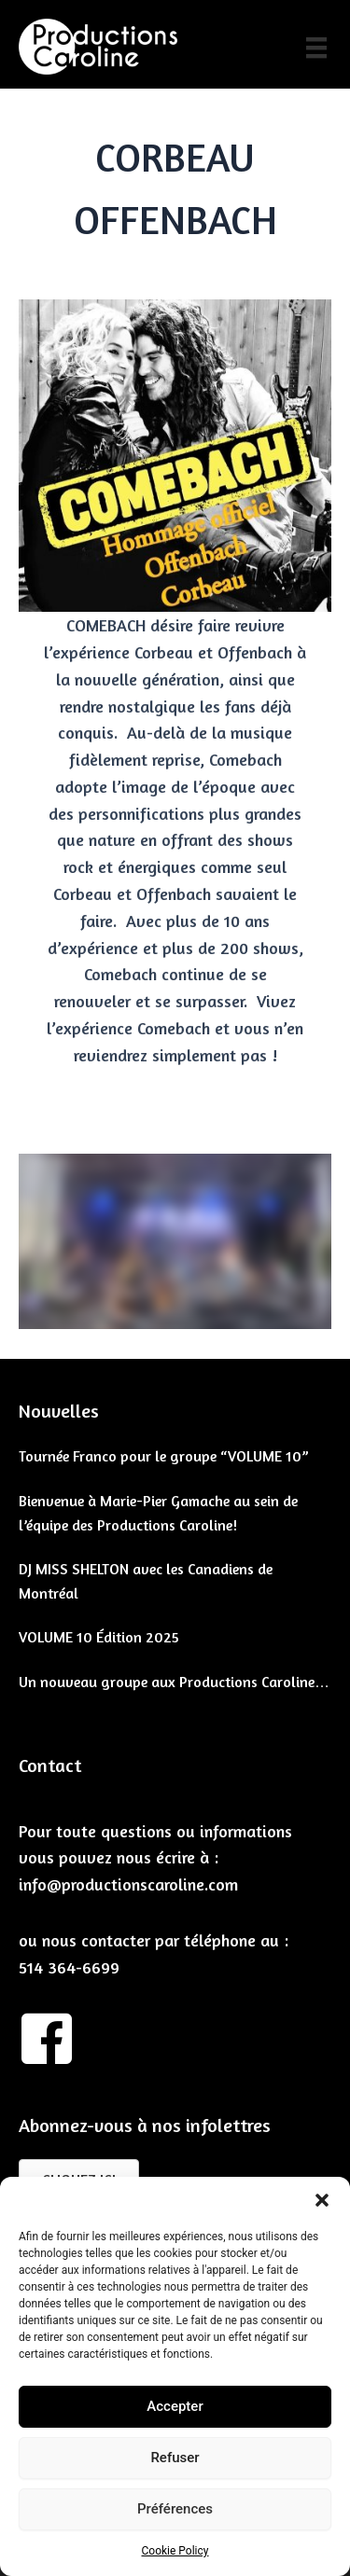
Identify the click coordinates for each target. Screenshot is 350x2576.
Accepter (175, 2406)
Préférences (175, 2508)
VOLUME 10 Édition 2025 (99, 1636)
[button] (322, 2200)
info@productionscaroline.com (128, 1884)
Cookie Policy (175, 2550)
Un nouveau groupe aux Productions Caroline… (174, 1681)
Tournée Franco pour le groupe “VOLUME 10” (164, 1456)
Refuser (174, 2457)
